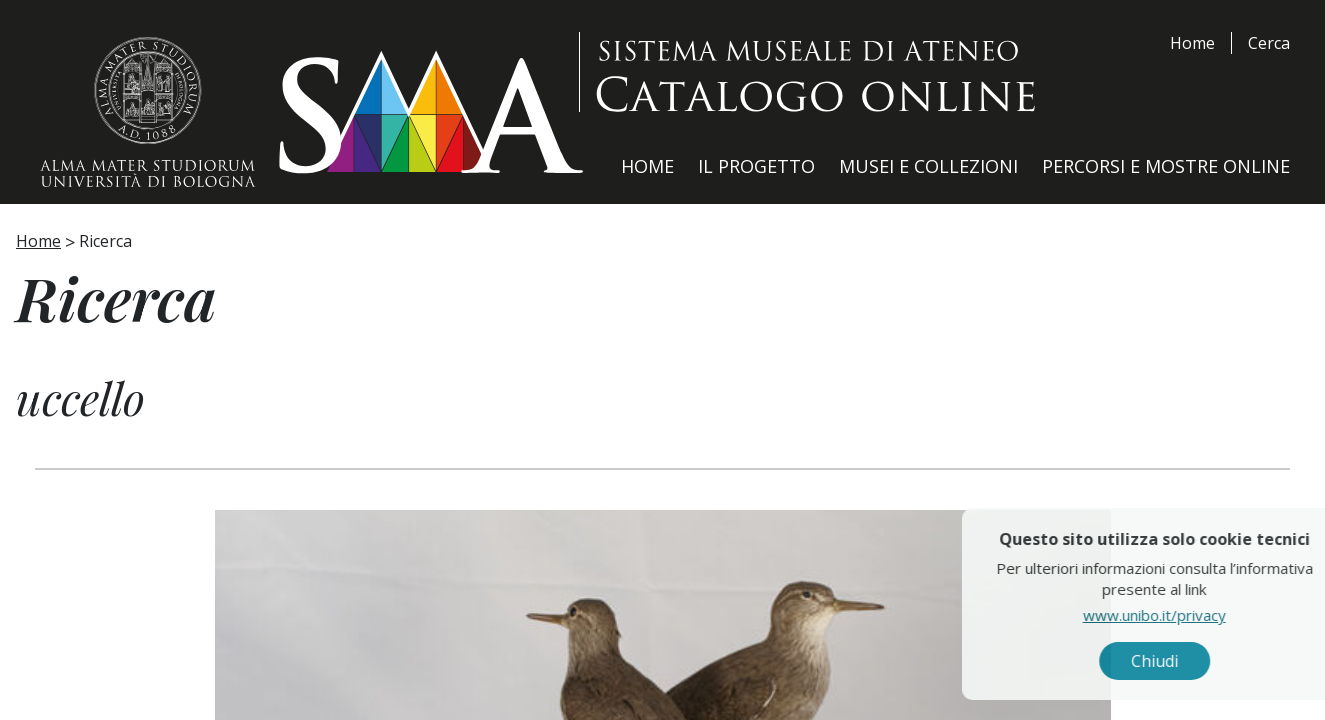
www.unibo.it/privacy (1197, 615)
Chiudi (1197, 661)
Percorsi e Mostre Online (1166, 166)
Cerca (1269, 43)
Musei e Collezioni (928, 166)
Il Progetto (756, 166)
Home (1192, 43)
